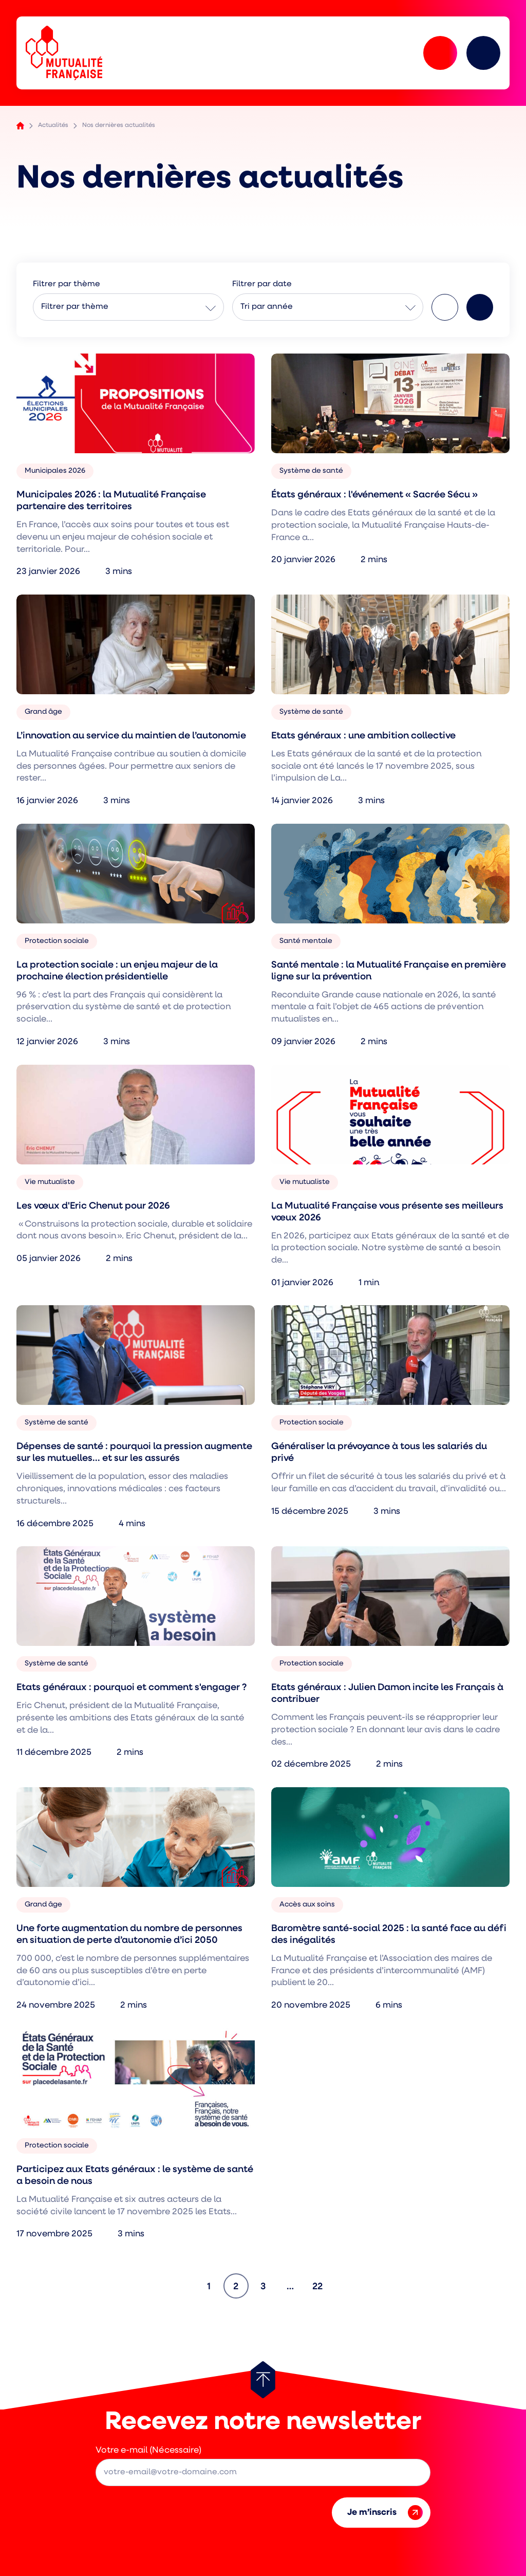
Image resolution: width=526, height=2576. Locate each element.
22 (321, 2283)
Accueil (20, 125)
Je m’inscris (385, 2512)
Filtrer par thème (74, 307)
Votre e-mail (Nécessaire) (148, 2450)
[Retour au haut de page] (263, 2379)
